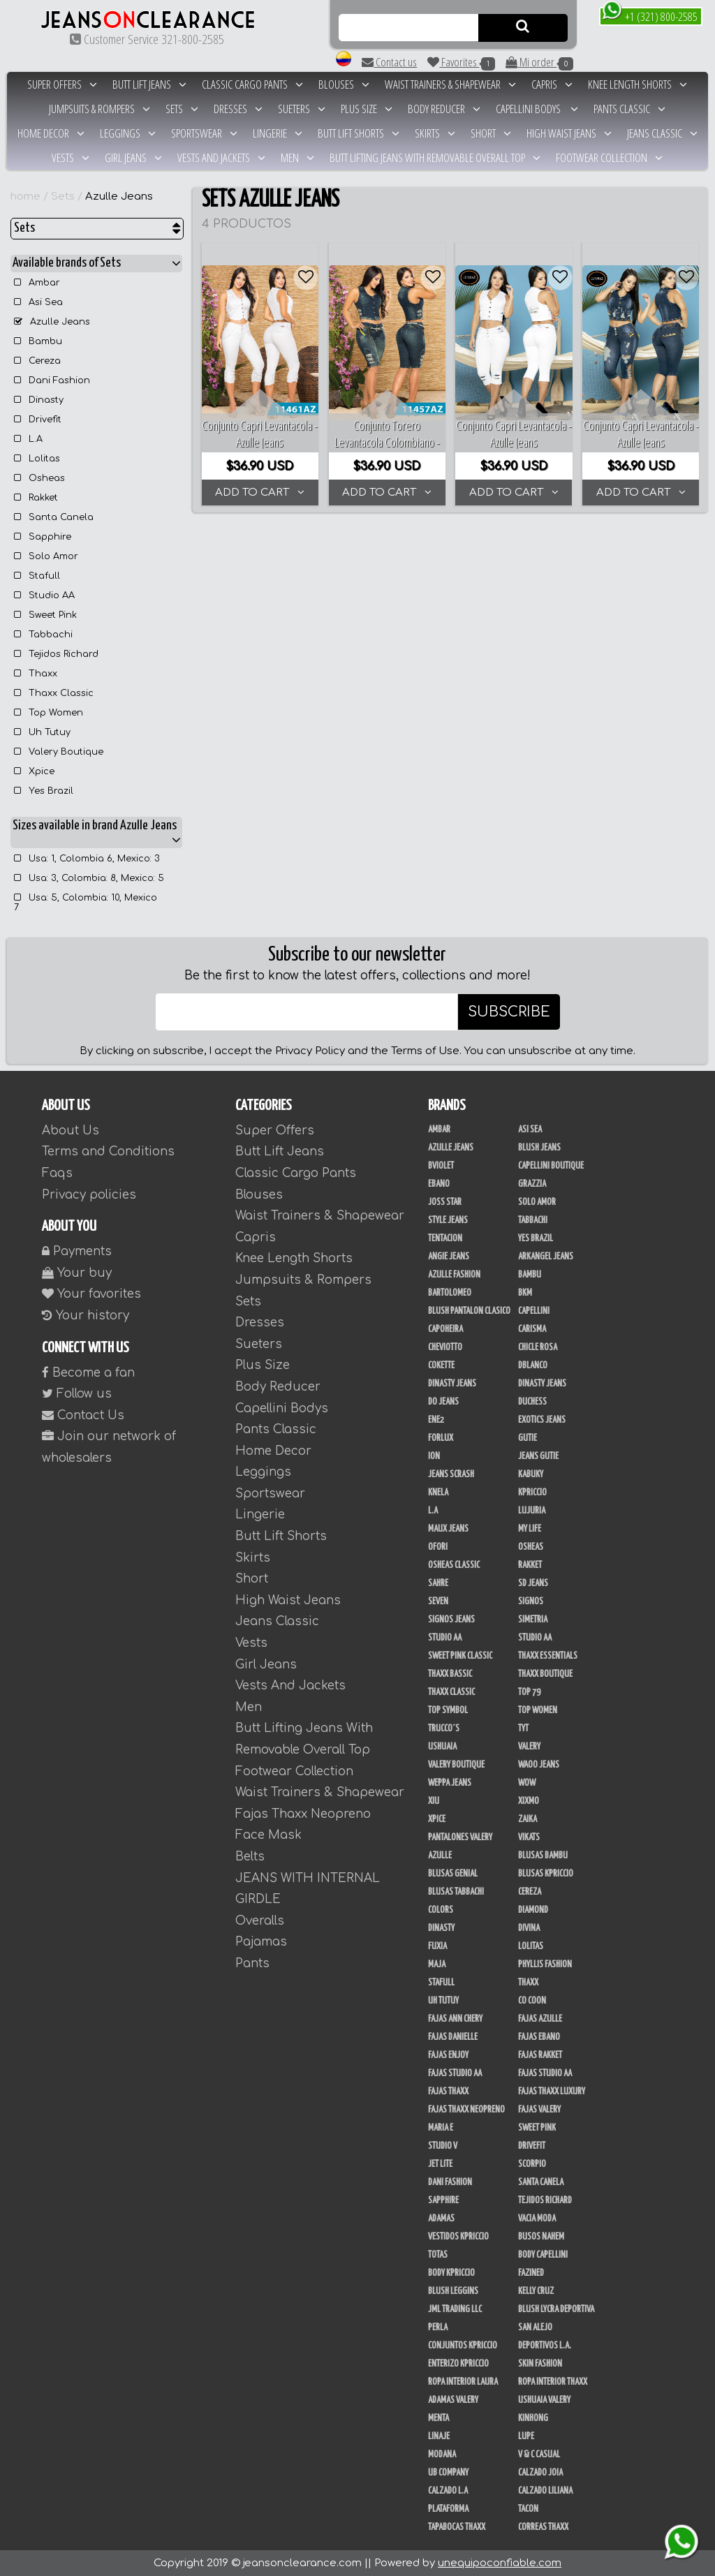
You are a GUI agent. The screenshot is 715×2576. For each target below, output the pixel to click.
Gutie (527, 1438)
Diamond (533, 1910)
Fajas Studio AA (545, 2073)
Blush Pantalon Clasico (469, 1311)
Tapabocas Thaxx (456, 2527)
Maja (436, 1964)
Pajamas (261, 1941)
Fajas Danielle (453, 2037)
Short (491, 133)
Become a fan (88, 1372)
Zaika (527, 1819)
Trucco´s (443, 1728)
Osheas (39, 478)
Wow (527, 1783)
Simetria (532, 1619)
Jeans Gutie (538, 1456)
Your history (85, 1315)
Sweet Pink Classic (460, 1656)
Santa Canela (54, 517)
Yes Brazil (43, 791)
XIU (433, 1801)
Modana (442, 2454)
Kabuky (530, 1474)
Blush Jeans (539, 1148)
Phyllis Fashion (545, 1964)
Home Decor (50, 133)
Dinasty (39, 400)
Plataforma (448, 2509)
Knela (438, 1492)
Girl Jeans (133, 157)
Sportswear (204, 133)
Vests (70, 157)
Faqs (57, 1173)
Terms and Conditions (108, 1151)
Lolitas (37, 459)
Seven (438, 1601)
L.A (28, 439)
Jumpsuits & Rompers (99, 109)
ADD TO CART (259, 492)
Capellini (534, 1311)
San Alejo (535, 2327)
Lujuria (531, 1511)
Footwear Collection (609, 157)
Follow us (77, 1393)
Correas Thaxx (543, 2527)
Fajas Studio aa (455, 2073)
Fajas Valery (539, 2110)
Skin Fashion (540, 2364)
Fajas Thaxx (448, 2091)
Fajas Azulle (540, 2019)
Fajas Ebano (539, 2037)
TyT (523, 1728)
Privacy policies (89, 1194)
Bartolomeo (449, 1293)
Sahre (438, 1583)
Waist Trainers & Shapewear (450, 84)
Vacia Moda (537, 2218)
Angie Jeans (448, 1256)
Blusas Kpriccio (545, 1874)
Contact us (389, 62)
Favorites (461, 62)
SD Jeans (533, 1583)
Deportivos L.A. (544, 2346)
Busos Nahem (541, 2237)
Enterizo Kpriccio (458, 2364)
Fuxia (437, 1946)
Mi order (539, 62)
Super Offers (62, 84)
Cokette (441, 1365)
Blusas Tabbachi (456, 1892)
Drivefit (37, 419)
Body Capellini (543, 2255)
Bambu (38, 341)
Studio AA (44, 595)
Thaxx (35, 674)
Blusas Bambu (543, 1855)
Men (297, 157)
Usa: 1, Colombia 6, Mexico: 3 (87, 859)
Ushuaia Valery (544, 2400)
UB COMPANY (448, 2473)
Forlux (440, 1438)
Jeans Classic (662, 133)
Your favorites (91, 1294)
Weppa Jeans (449, 1783)
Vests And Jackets (221, 157)
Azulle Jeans (119, 196)
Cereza (37, 361)
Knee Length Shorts (637, 84)
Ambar (37, 283)
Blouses (343, 84)
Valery (529, 1747)
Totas (438, 2255)
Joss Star (445, 1202)
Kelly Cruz (536, 2291)
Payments (77, 1251)
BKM (525, 1293)
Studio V (442, 2146)
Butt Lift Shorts (358, 133)
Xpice (34, 771)
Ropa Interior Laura (463, 2382)
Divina (529, 1928)
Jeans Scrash (451, 1474)
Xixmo (528, 1801)
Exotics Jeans (542, 1420)
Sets (181, 109)
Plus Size (366, 109)
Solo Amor (46, 556)
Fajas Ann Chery (455, 2019)
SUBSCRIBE (509, 1012)
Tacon (528, 2509)
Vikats (529, 1837)
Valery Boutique (58, 752)
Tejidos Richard (56, 654)
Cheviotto (445, 1347)
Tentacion (445, 1238)
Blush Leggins (453, 2291)
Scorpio (532, 2164)
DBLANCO (532, 1365)
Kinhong (533, 2418)
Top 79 (529, 1692)
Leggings (128, 133)
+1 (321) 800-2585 (650, 15)
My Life (529, 1529)
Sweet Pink (45, 615)
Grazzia (532, 1184)
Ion (434, 1456)
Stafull (37, 576)
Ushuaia (442, 1747)
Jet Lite (440, 2164)
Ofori (438, 1547)
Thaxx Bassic (450, 1674)
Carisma (532, 1329)
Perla (438, 2327)
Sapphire (42, 537)
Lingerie (277, 133)
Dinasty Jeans (452, 1384)
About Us (70, 1130)
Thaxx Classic (54, 693)
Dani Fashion (52, 380)
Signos (530, 1601)
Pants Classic (629, 109)
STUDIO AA (535, 1638)
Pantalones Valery (460, 1837)
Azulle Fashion (454, 1275)
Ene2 (436, 1420)
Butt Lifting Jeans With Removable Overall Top (435, 157)
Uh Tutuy (42, 732)
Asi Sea (38, 302)
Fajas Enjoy (448, 2055)
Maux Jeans (448, 1529)
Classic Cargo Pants (252, 84)
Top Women (48, 713)
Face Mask (268, 1835)
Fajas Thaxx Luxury (551, 2091)
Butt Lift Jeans (149, 84)
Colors (440, 1910)
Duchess (532, 1402)
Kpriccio (532, 1492)
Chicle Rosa (537, 1347)
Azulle (440, 1855)
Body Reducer (444, 109)
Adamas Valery (453, 2400)
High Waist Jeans (569, 133)
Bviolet (441, 1166)
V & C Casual (539, 2454)
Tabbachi (43, 634)
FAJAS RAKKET (540, 2055)
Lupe (526, 2436)
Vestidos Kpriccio (458, 2237)
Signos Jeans (451, 1619)
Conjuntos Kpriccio (462, 2346)
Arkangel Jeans (545, 1256)
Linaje (439, 2436)
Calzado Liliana (545, 2491)
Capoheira (445, 1329)
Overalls (259, 1920)
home (25, 196)
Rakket (36, 498)
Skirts (435, 133)
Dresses (238, 109)
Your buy (77, 1273)
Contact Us (83, 1415)
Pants (252, 1963)
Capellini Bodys (537, 109)
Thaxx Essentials (547, 1656)
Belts (250, 1856)
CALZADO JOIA (540, 2473)
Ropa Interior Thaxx (552, 2382)
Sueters (301, 109)
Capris (552, 84)
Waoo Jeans (538, 1765)
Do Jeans (443, 1402)
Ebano (439, 1184)
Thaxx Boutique (545, 1674)
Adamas (441, 2218)
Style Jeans (448, 1220)
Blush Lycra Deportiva (556, 2309)
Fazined (531, 2273)
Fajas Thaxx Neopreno (466, 2110)
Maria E (440, 2128)
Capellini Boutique (551, 1166)
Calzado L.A (448, 2491)
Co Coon (532, 2001)
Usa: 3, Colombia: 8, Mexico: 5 (89, 878)
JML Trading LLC (455, 2309)
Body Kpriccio (451, 2273)
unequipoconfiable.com (499, 2563)
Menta (438, 2418)
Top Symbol (448, 1710)
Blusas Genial (453, 1874)
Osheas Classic (454, 1565)
